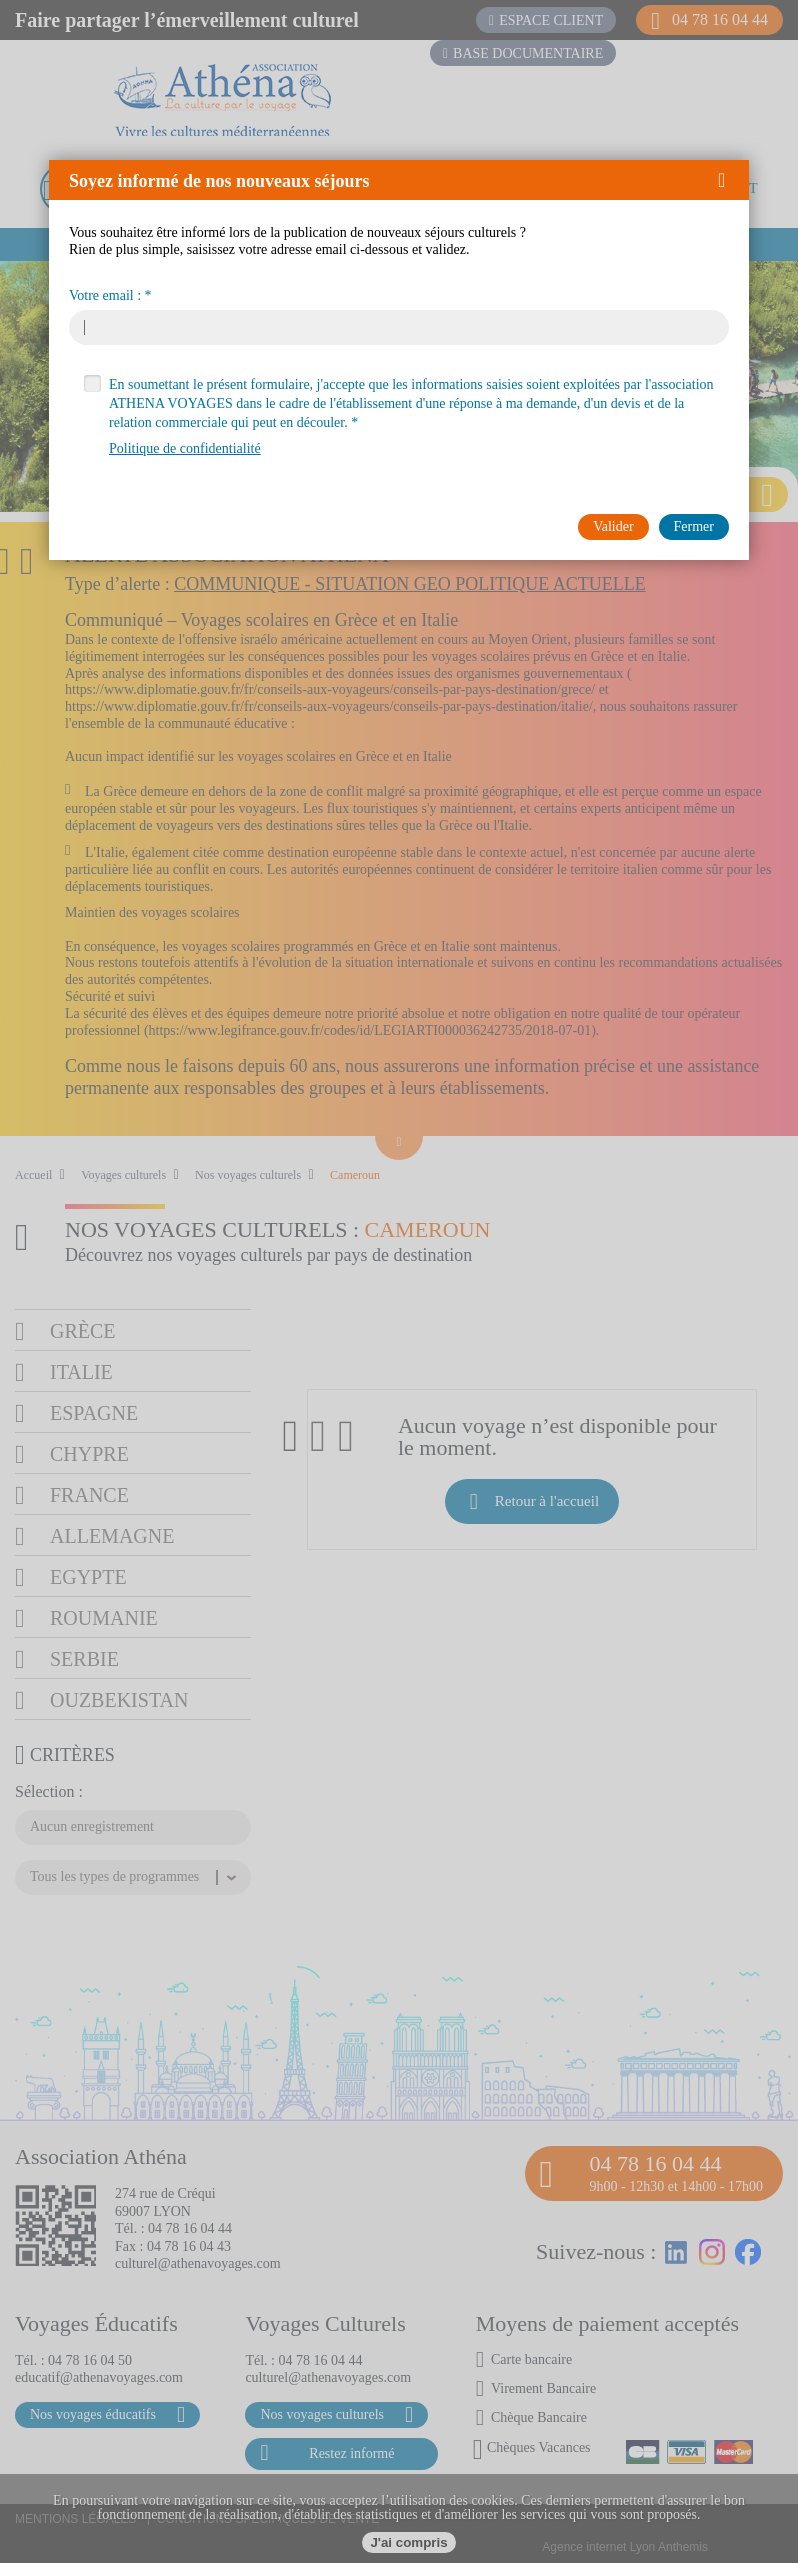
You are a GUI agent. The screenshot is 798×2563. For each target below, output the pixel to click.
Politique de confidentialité (185, 448)
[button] (728, 180)
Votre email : (105, 296)
